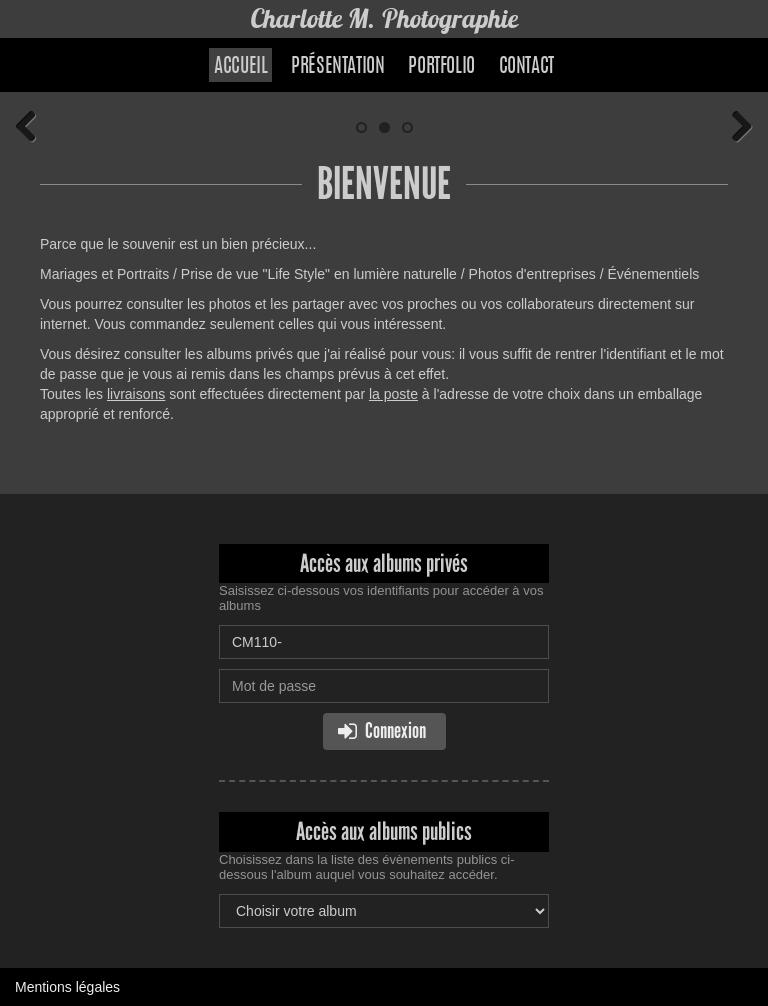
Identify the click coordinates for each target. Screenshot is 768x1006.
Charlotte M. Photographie (384, 18)
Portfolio (441, 67)
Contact (526, 67)
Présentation (337, 67)
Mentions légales (67, 987)
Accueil (240, 67)
